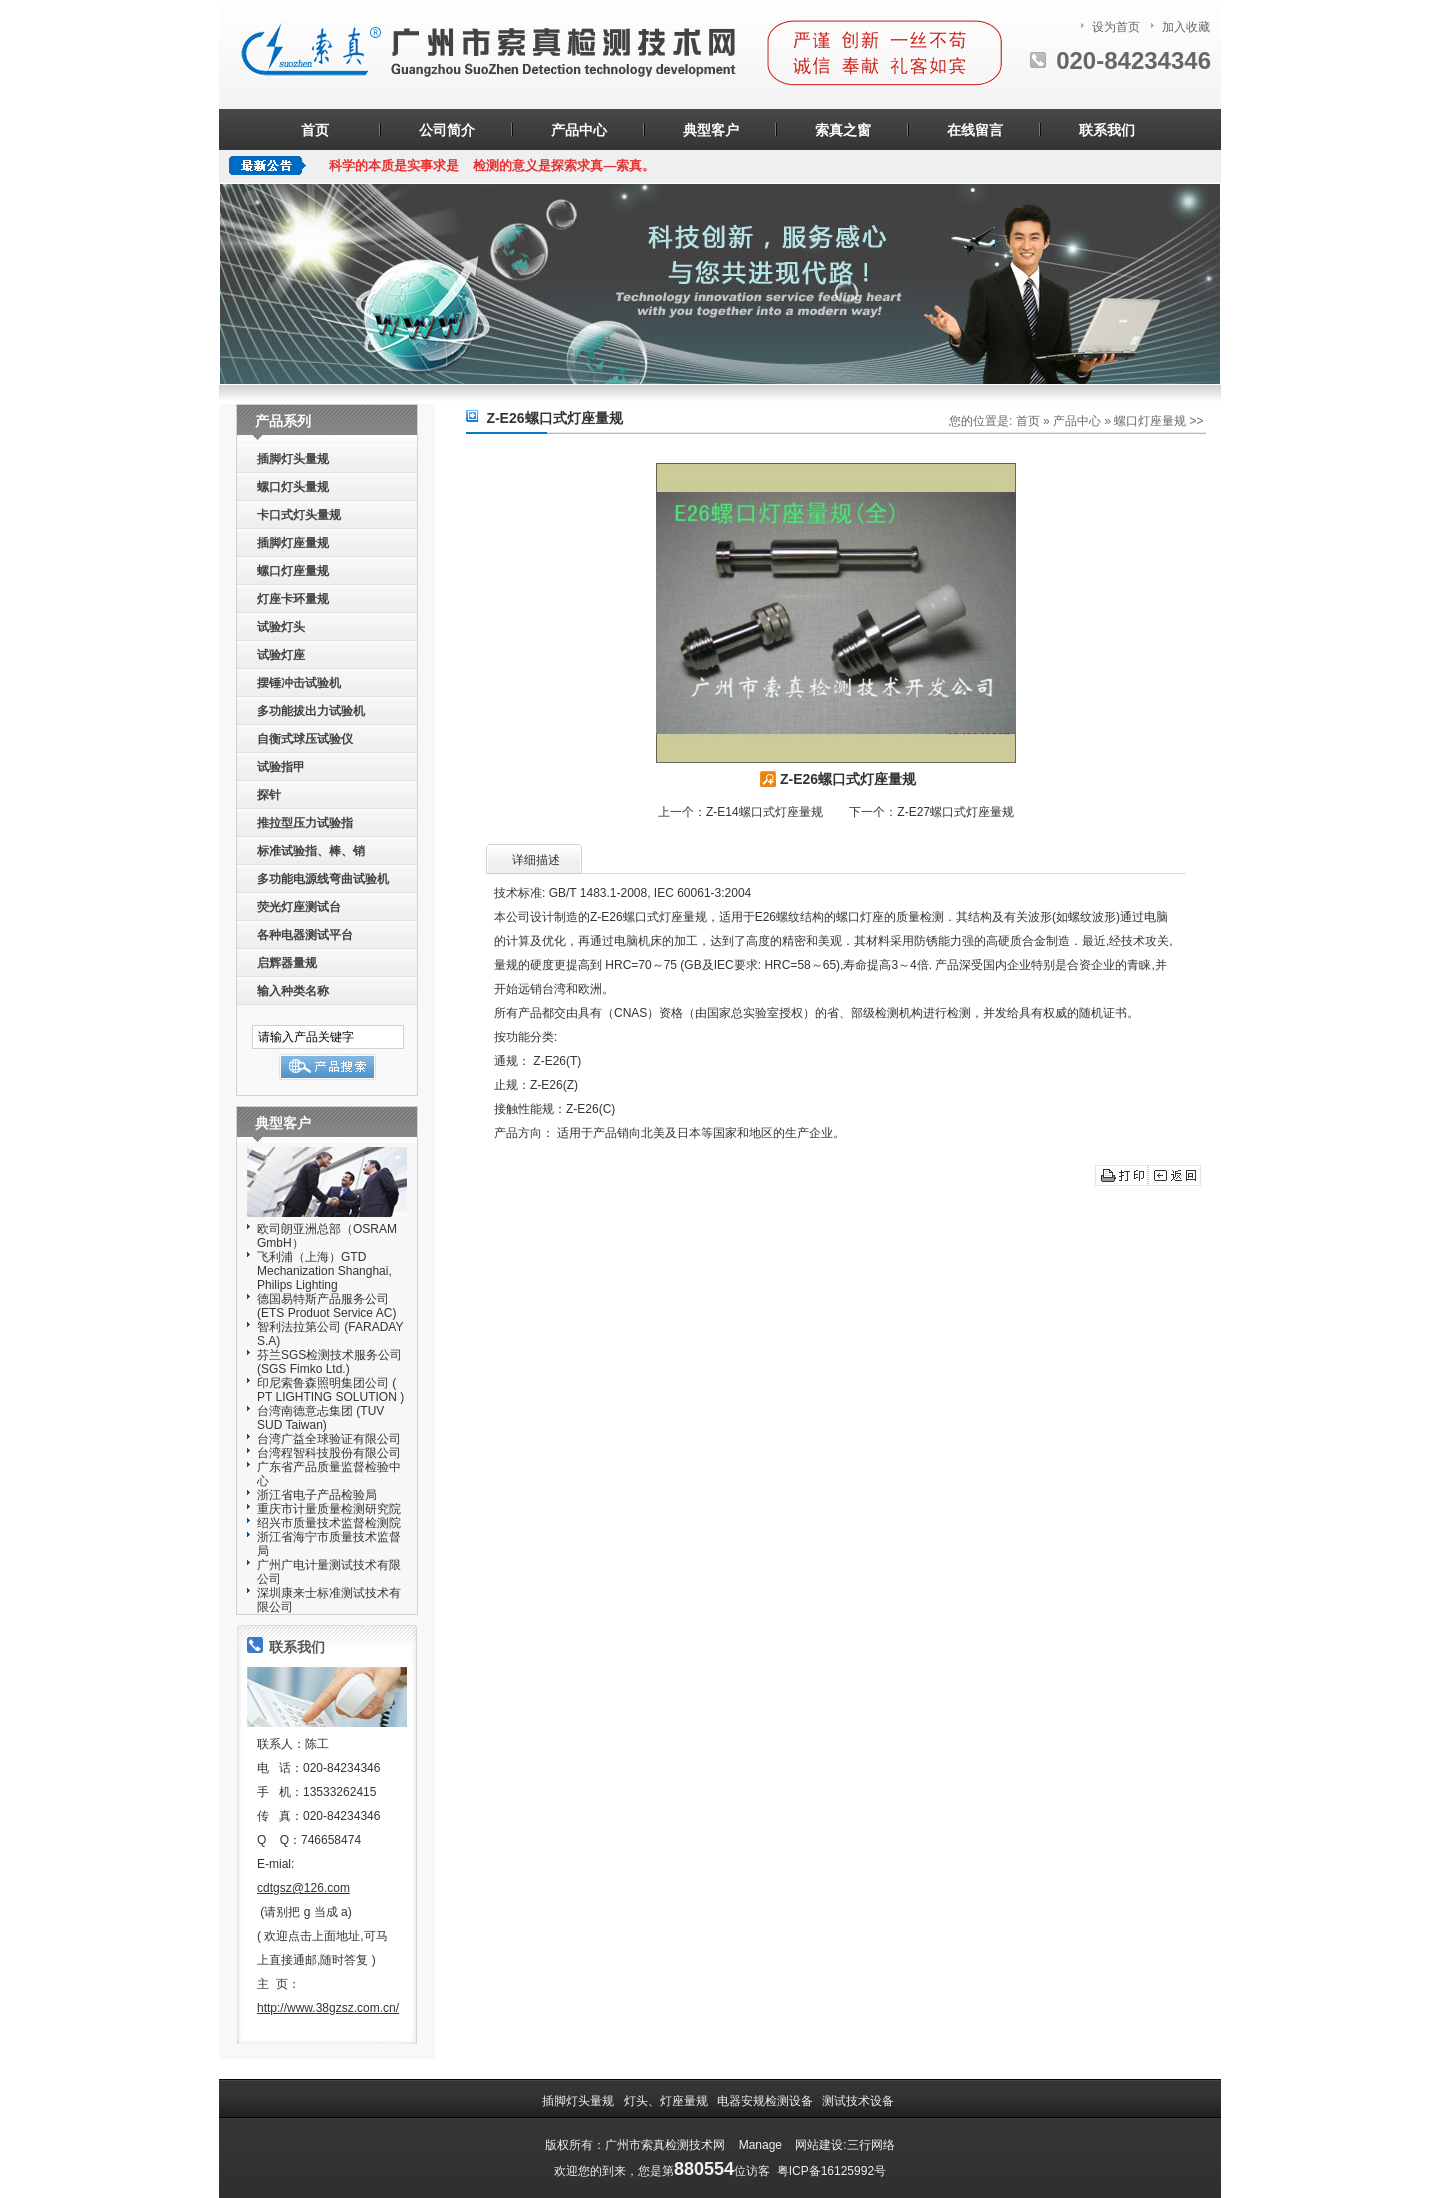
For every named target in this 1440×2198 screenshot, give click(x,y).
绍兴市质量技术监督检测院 (329, 1523)
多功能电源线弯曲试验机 (323, 879)
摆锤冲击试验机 (299, 683)
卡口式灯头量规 (299, 515)
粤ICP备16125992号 (831, 2171)
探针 (269, 795)
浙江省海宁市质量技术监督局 (329, 1544)
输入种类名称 (293, 991)
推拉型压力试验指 (305, 823)
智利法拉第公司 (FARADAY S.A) (330, 1334)
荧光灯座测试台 (299, 907)
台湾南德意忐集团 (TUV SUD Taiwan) (320, 1418)
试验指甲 (281, 767)
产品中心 (579, 130)
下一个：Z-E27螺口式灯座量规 (931, 812)
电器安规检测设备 (766, 2101)
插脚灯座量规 (293, 543)
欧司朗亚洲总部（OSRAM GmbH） (331, 1236)
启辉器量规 (287, 963)
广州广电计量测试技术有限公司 (329, 1572)
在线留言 (975, 130)
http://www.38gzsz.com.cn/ (328, 2008)
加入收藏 (1186, 27)
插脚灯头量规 (293, 459)
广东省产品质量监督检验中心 (329, 1474)
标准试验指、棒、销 (311, 851)
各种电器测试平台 (305, 935)
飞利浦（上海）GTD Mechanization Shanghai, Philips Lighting (324, 1271)
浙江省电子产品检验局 (317, 1495)
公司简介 (447, 130)
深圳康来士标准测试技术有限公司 (329, 1600)
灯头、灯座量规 (667, 2101)
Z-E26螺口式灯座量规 (836, 779)
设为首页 (1116, 27)
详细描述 (536, 860)
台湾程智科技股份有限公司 (329, 1453)
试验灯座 (281, 655)
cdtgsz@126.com (303, 1888)
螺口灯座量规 (293, 571)
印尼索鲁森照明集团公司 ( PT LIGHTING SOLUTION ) (330, 1390)
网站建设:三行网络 (844, 2145)
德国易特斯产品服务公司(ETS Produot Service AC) (326, 1306)
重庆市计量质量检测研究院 (329, 1509)
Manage (760, 2145)
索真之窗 (843, 130)
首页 (315, 130)
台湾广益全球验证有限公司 (329, 1439)
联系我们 (1107, 130)
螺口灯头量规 (293, 487)
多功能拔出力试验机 (311, 711)
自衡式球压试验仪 (305, 739)
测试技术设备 (859, 2101)
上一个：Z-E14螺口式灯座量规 (740, 812)
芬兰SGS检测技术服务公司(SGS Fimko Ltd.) (329, 1362)
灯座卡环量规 (293, 599)
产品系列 (283, 421)
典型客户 (711, 130)
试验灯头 (281, 627)
